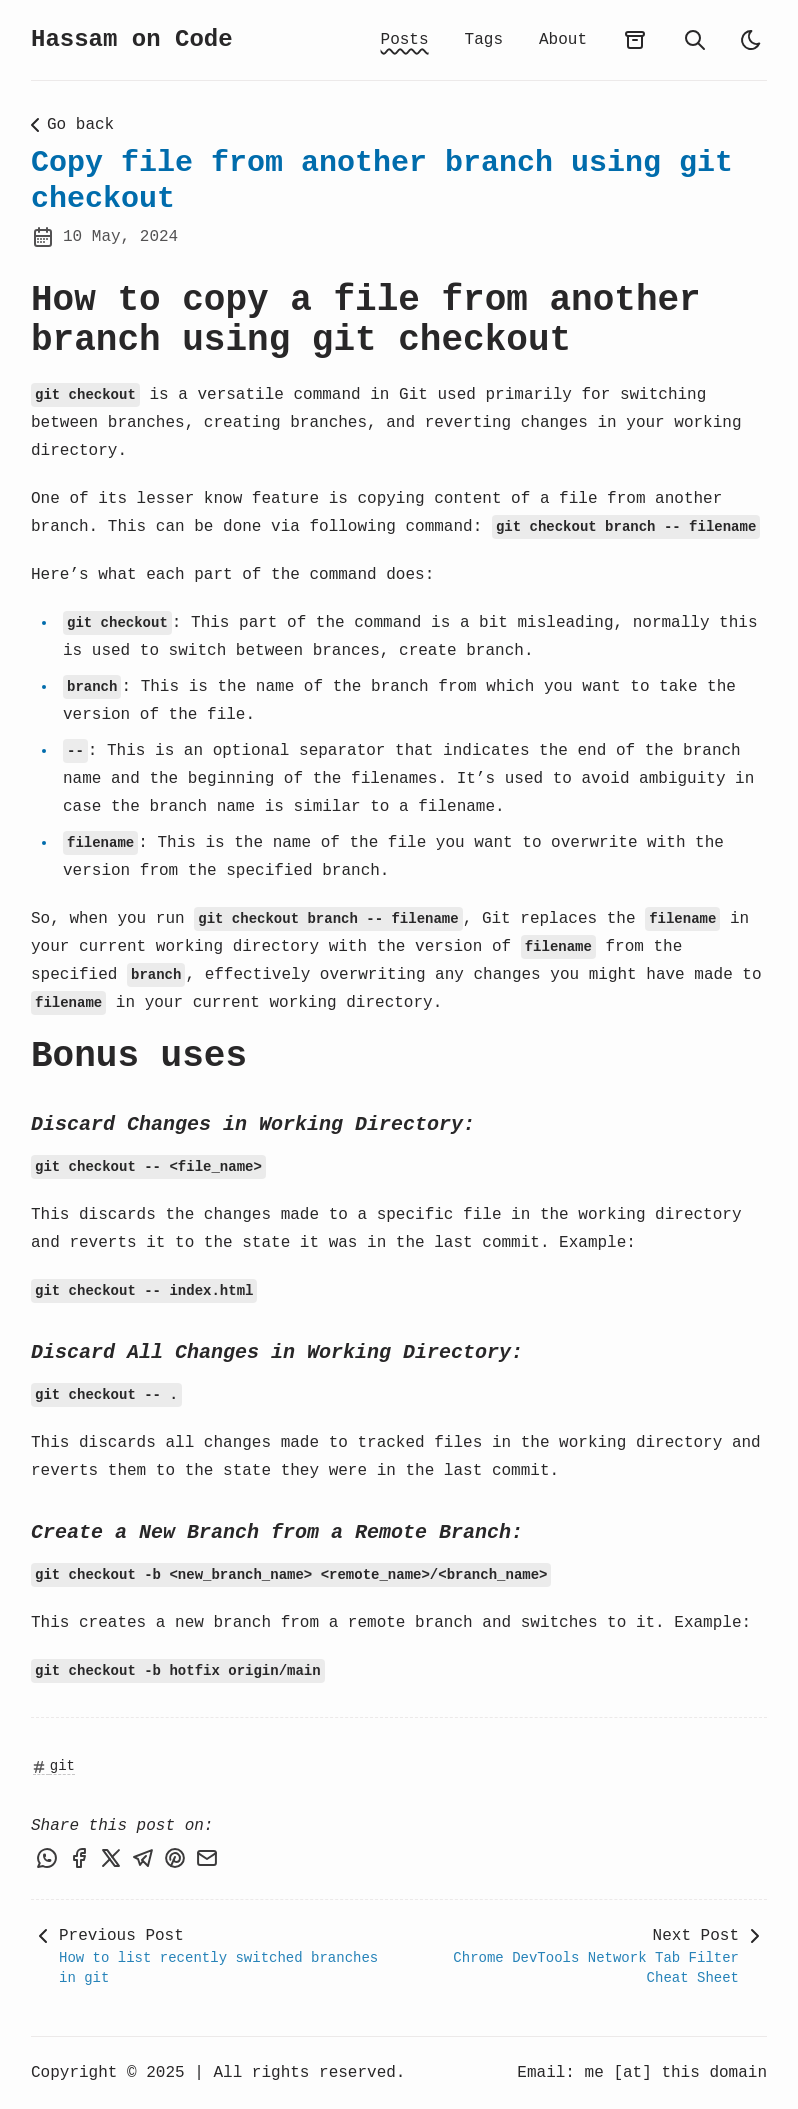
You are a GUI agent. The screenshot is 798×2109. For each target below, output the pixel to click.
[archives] (635, 40)
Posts (405, 40)
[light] (751, 40)
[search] (695, 40)
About (563, 40)
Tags (484, 40)
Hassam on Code (132, 39)
